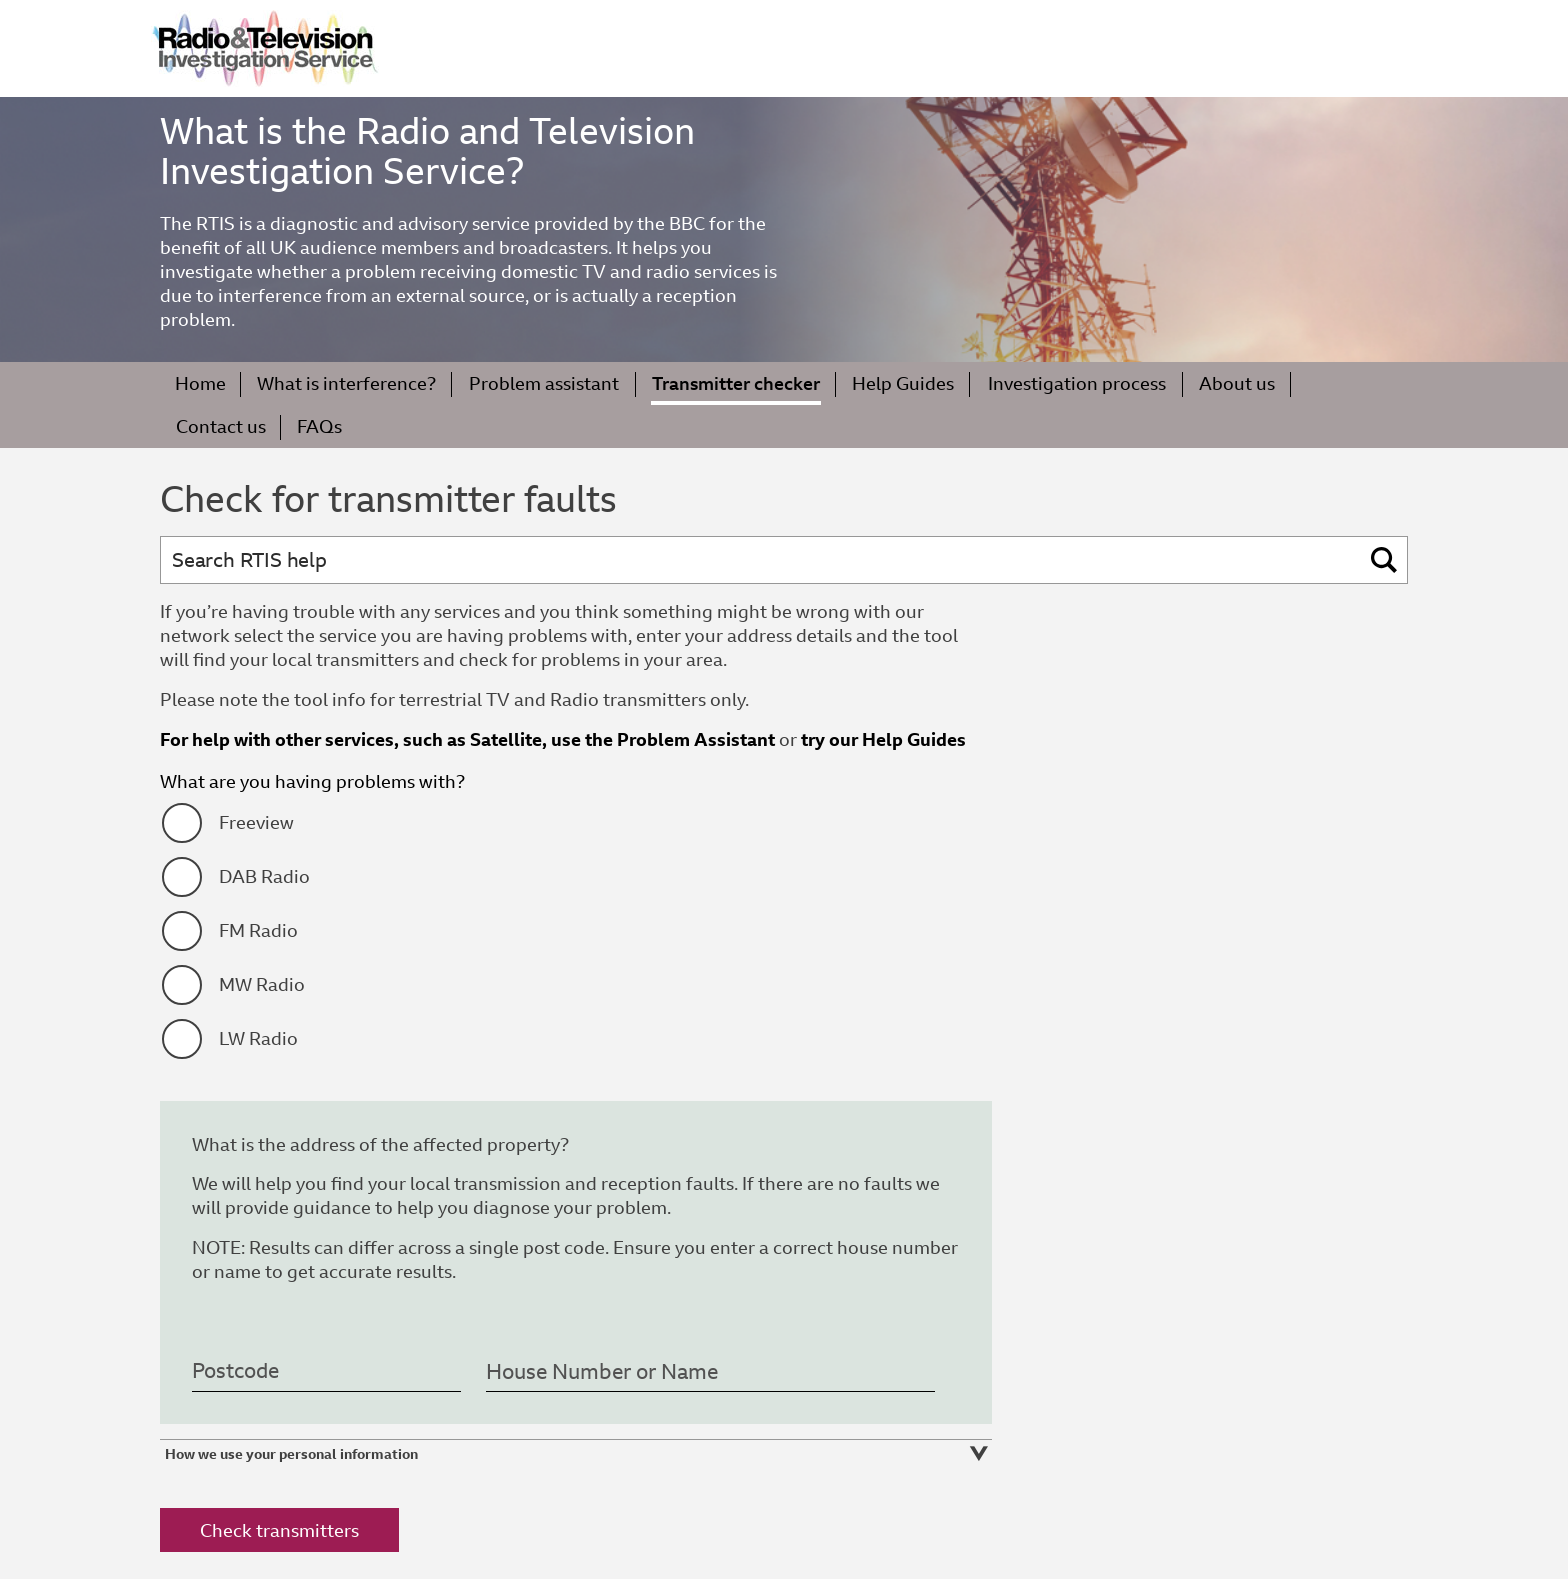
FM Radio (258, 930)
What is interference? (346, 383)
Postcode (236, 1372)
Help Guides (903, 383)
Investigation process (1077, 383)
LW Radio (258, 1038)
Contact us (221, 426)
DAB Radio (264, 876)
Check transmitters (279, 1530)
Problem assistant (544, 383)
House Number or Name (602, 1372)
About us (1237, 383)
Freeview (256, 822)
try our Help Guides (883, 739)
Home (200, 383)
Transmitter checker (736, 383)
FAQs (319, 426)
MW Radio (262, 984)
